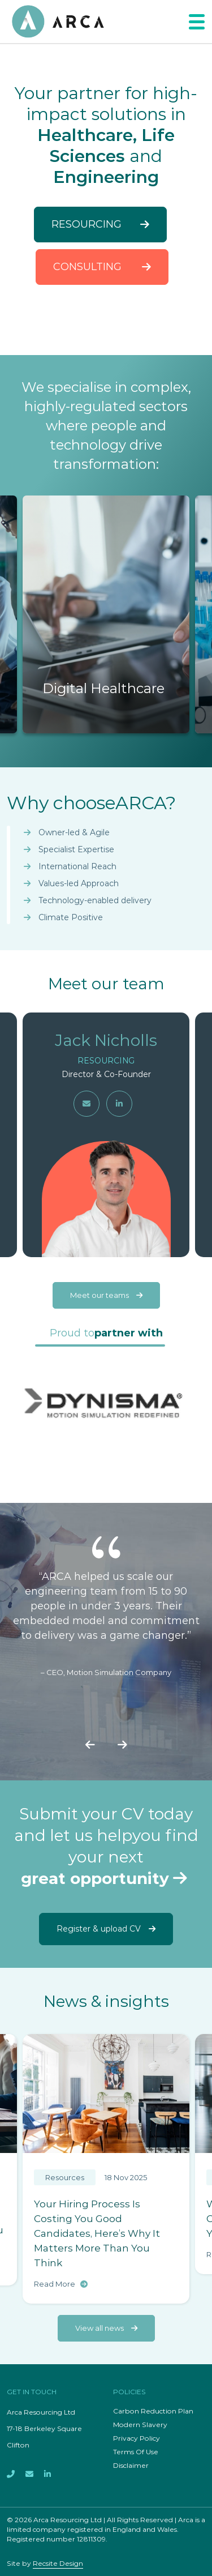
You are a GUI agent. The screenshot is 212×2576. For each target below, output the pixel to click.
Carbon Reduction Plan (153, 2411)
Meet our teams (106, 1295)
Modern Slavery (140, 2424)
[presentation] (90, 1746)
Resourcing (100, 224)
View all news (106, 2328)
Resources (64, 2177)
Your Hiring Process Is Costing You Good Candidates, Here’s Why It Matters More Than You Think (97, 2233)
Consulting (102, 266)
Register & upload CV (106, 1929)
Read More (61, 2283)
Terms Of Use (135, 2451)
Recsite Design (58, 2563)
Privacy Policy (136, 2438)
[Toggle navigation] (196, 21)
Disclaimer (131, 2465)
